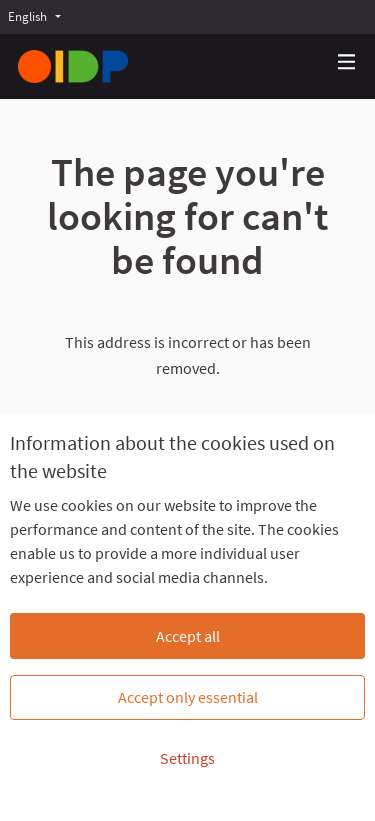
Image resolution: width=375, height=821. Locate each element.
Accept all (188, 636)
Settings (187, 758)
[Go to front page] (73, 66)
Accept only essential (188, 697)
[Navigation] (347, 62)
